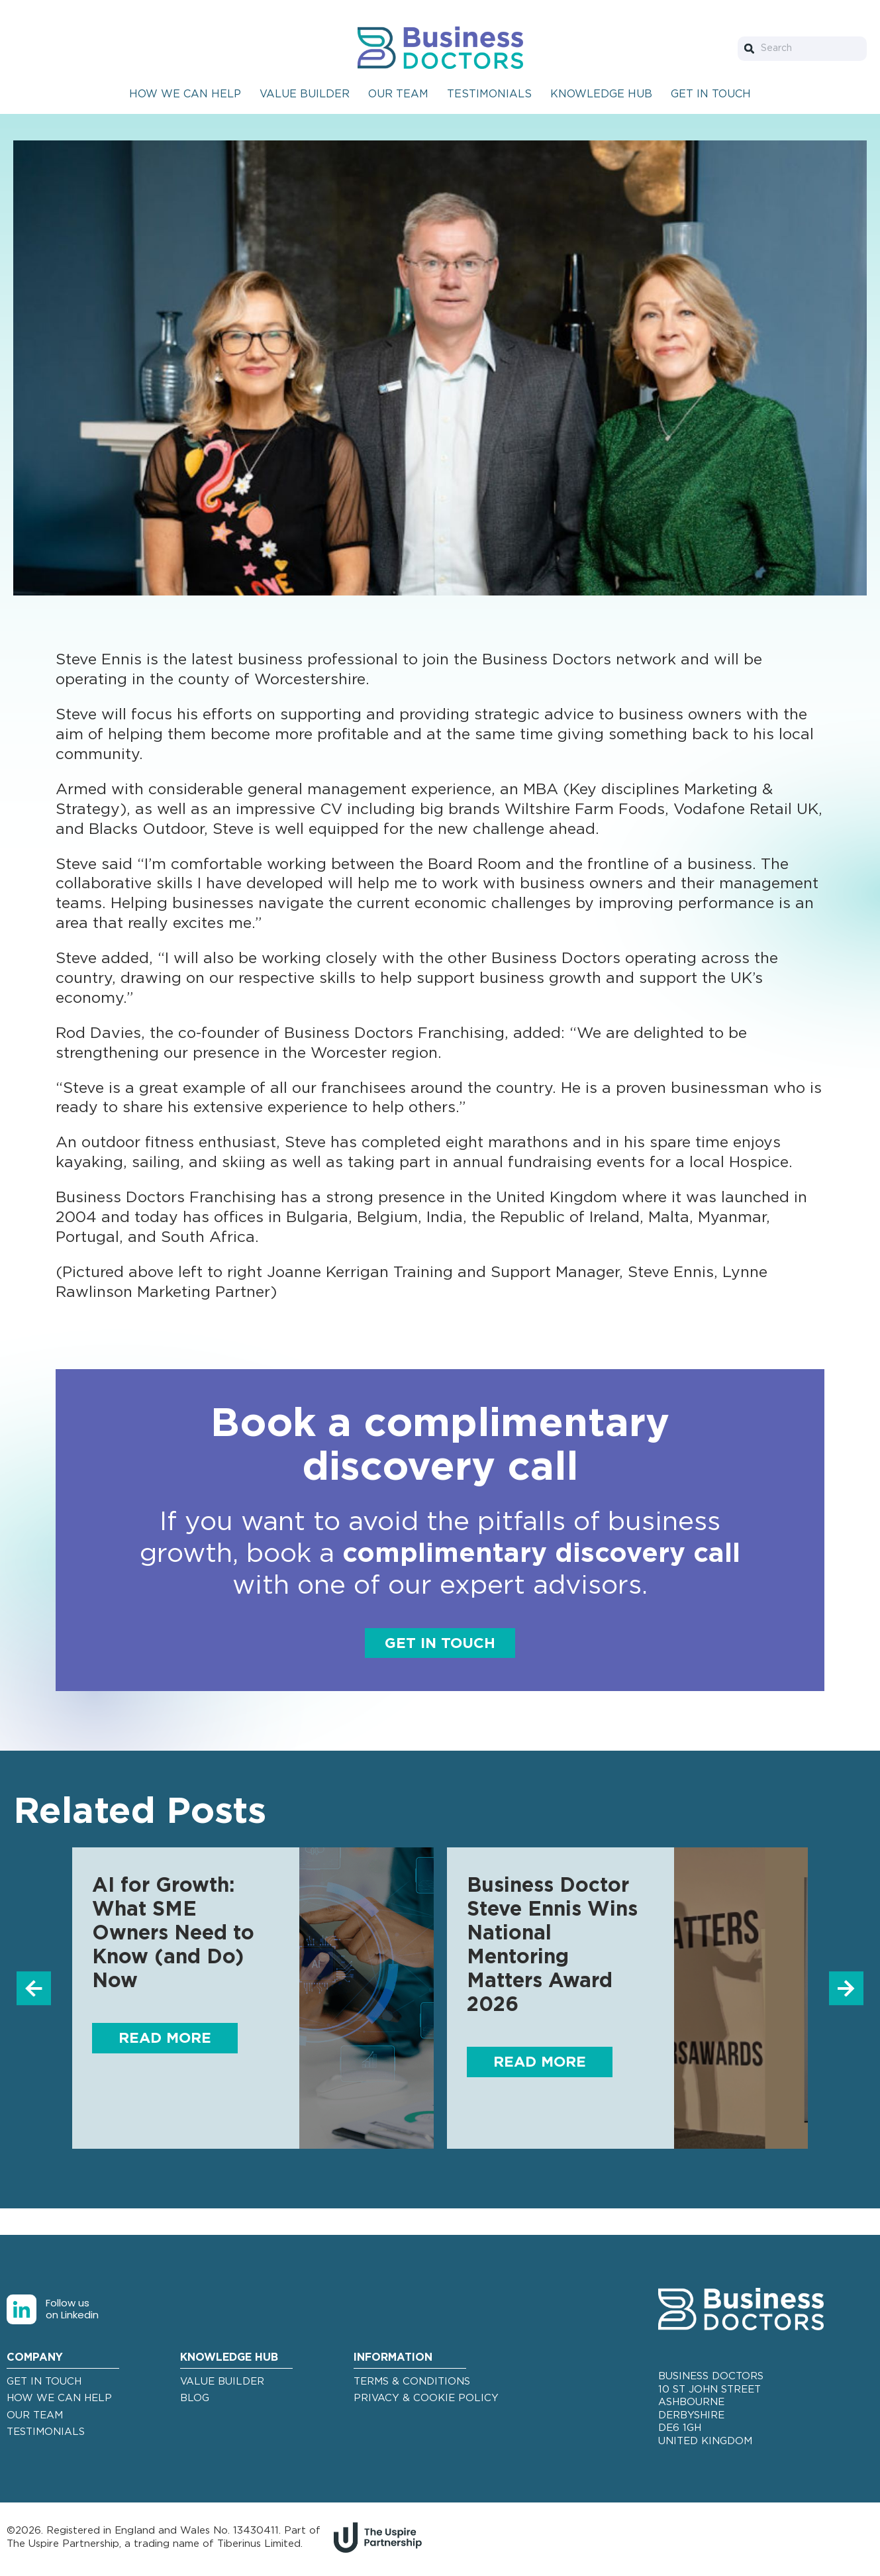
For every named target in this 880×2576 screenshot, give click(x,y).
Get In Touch (711, 94)
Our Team (398, 94)
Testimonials (489, 94)
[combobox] (802, 48)
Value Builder (305, 94)
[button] (31, 1990)
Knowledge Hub (601, 94)
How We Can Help (185, 94)
